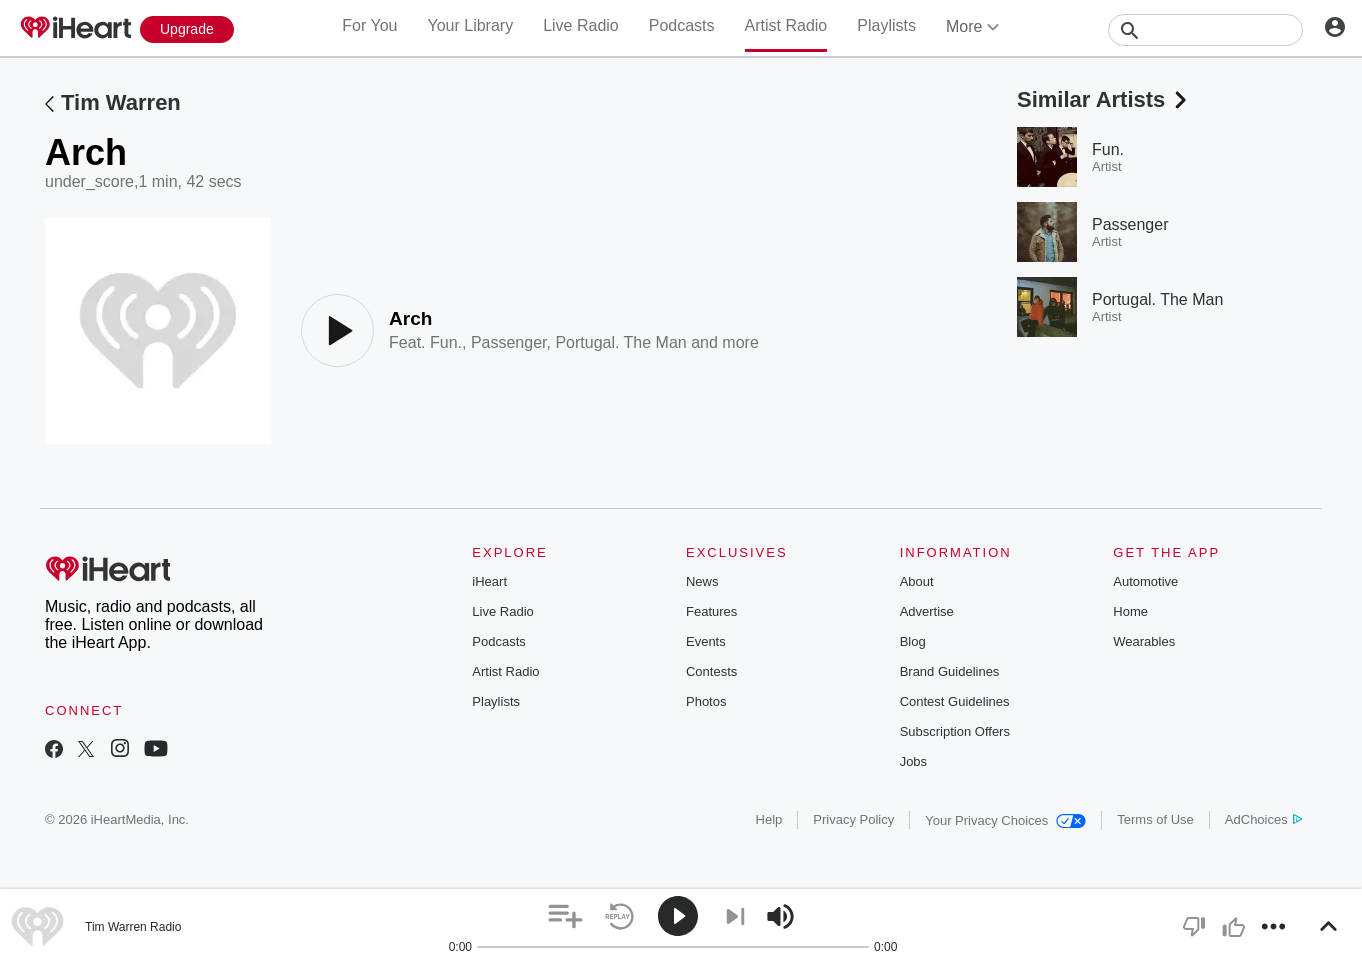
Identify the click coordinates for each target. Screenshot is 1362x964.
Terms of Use (1155, 819)
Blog (913, 641)
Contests (711, 671)
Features (711, 611)
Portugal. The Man (620, 342)
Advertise (927, 611)
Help (769, 819)
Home (1130, 611)
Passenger (509, 342)
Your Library (470, 25)
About (917, 581)
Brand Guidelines (950, 671)
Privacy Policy (853, 819)
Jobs (913, 761)
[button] (565, 916)
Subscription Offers (955, 731)
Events (706, 641)
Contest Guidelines (955, 701)
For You (369, 25)
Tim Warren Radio (133, 927)
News (702, 581)
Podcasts (682, 25)
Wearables (1144, 641)
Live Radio (581, 25)
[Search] (1205, 30)
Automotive (1145, 581)
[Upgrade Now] (187, 29)
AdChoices (1263, 819)
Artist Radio (786, 25)
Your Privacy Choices (1005, 820)
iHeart (489, 581)
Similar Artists (1104, 99)
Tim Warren (121, 102)
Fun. (446, 342)
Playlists (886, 25)
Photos (706, 701)
